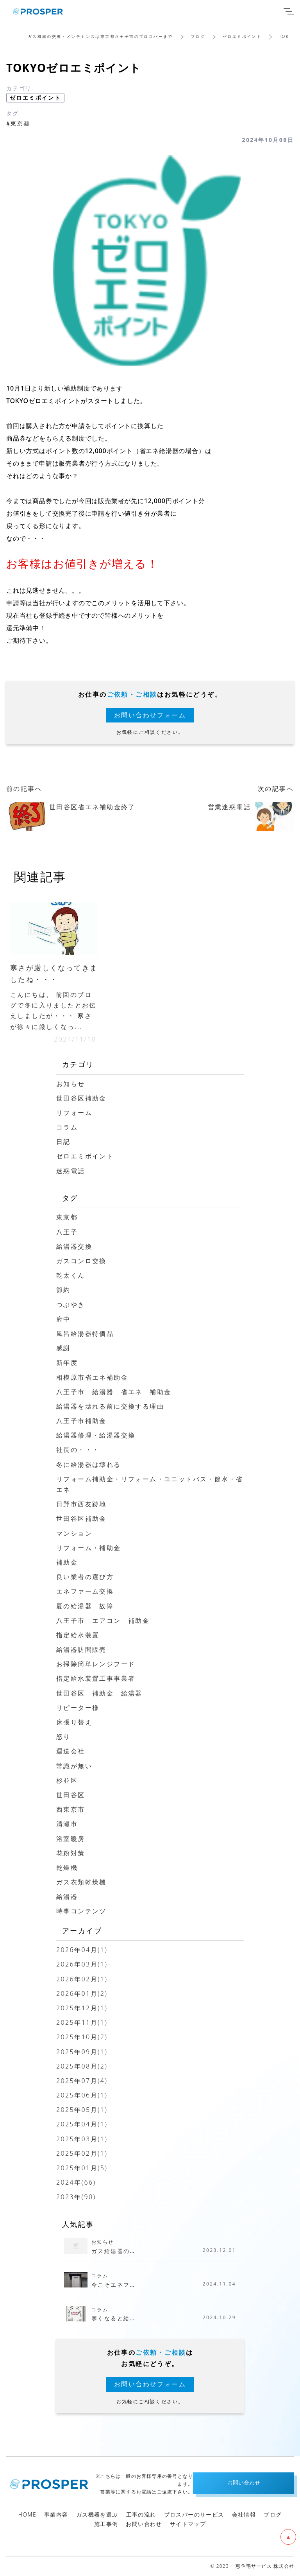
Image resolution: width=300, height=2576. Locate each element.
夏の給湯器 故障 (85, 1606)
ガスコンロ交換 (81, 1261)
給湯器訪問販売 (81, 1649)
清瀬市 (67, 1824)
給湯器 (67, 1896)
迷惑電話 (70, 1171)
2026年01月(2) (81, 1993)
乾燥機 (67, 1867)
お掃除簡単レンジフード (95, 1664)
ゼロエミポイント (242, 36)
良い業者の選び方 (85, 1576)
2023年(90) (76, 2196)
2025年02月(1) (81, 2153)
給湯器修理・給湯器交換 (95, 1435)
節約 (63, 1289)
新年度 (67, 1362)
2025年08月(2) (81, 2066)
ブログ (198, 36)
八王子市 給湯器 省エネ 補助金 (113, 1391)
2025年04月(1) (81, 2124)
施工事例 (106, 2524)
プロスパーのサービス (194, 2514)
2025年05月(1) (81, 2109)
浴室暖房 (70, 1838)
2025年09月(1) (81, 2051)
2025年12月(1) (81, 2008)
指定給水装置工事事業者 (95, 1678)
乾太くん (70, 1275)
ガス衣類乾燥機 (81, 1882)
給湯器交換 (74, 1246)
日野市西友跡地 (81, 1504)
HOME (27, 2514)
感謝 (63, 1348)
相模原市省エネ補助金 (92, 1377)
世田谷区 (70, 1795)
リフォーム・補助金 (88, 1547)
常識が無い (74, 1766)
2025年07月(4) (81, 2080)
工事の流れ (141, 2514)
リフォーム (74, 1112)
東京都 (67, 1217)
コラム (67, 1127)
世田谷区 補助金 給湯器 (99, 1693)
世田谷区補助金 (81, 1098)
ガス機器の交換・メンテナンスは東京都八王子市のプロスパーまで (100, 36)
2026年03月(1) (81, 1964)
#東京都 (18, 123)
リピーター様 (77, 1707)
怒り (63, 1736)
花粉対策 (70, 1853)
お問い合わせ (144, 2524)
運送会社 (70, 1751)
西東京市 (70, 1809)
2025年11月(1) (81, 2022)
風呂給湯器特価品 (85, 1333)
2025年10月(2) (81, 2037)
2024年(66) (76, 2182)
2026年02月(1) (81, 1979)
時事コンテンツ (81, 1911)
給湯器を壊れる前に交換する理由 (110, 1406)
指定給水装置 (77, 1635)
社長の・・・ (77, 1449)
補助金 (67, 1562)
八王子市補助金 (81, 1420)
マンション (74, 1533)
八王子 (67, 1232)
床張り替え (74, 1722)
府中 (63, 1319)
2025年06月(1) (81, 2095)
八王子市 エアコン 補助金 (103, 1620)
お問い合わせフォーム (150, 715)
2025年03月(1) (81, 2139)
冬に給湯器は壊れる (88, 1464)
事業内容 (56, 2514)
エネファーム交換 (85, 1591)
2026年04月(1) (81, 1949)
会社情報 (244, 2514)
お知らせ (70, 1083)
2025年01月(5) (81, 2168)
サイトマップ (188, 2524)
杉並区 (67, 1780)
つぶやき (70, 1304)
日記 (63, 1141)
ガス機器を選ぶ (97, 2514)
